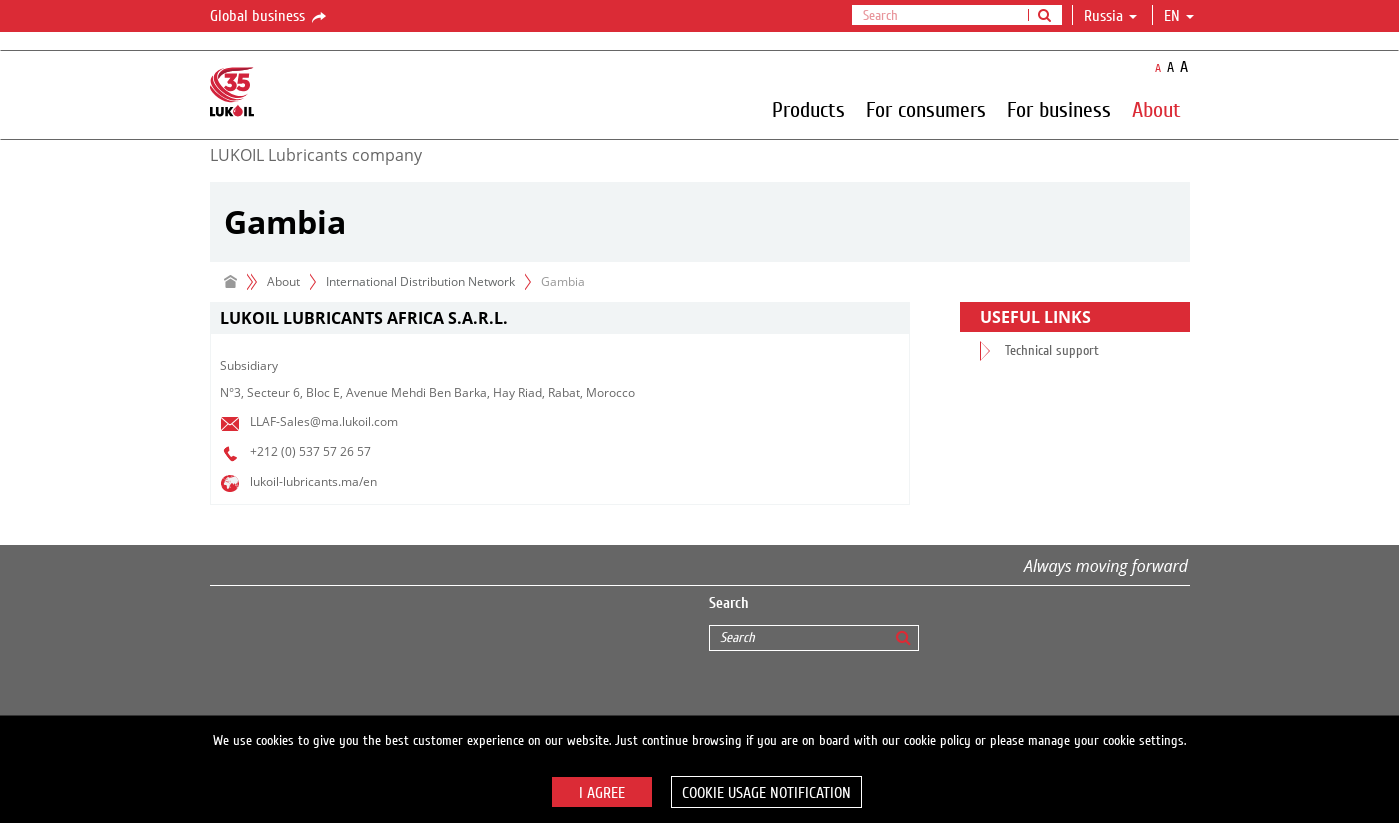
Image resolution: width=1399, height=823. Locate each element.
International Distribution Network (420, 281)
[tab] (560, 318)
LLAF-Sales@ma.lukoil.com (324, 421)
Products (808, 109)
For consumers (926, 109)
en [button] (1179, 16)
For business (1059, 109)
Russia (1110, 16)
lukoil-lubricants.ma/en (313, 481)
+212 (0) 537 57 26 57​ (310, 451)
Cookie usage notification (766, 793)
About (1156, 109)
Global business (269, 17)
